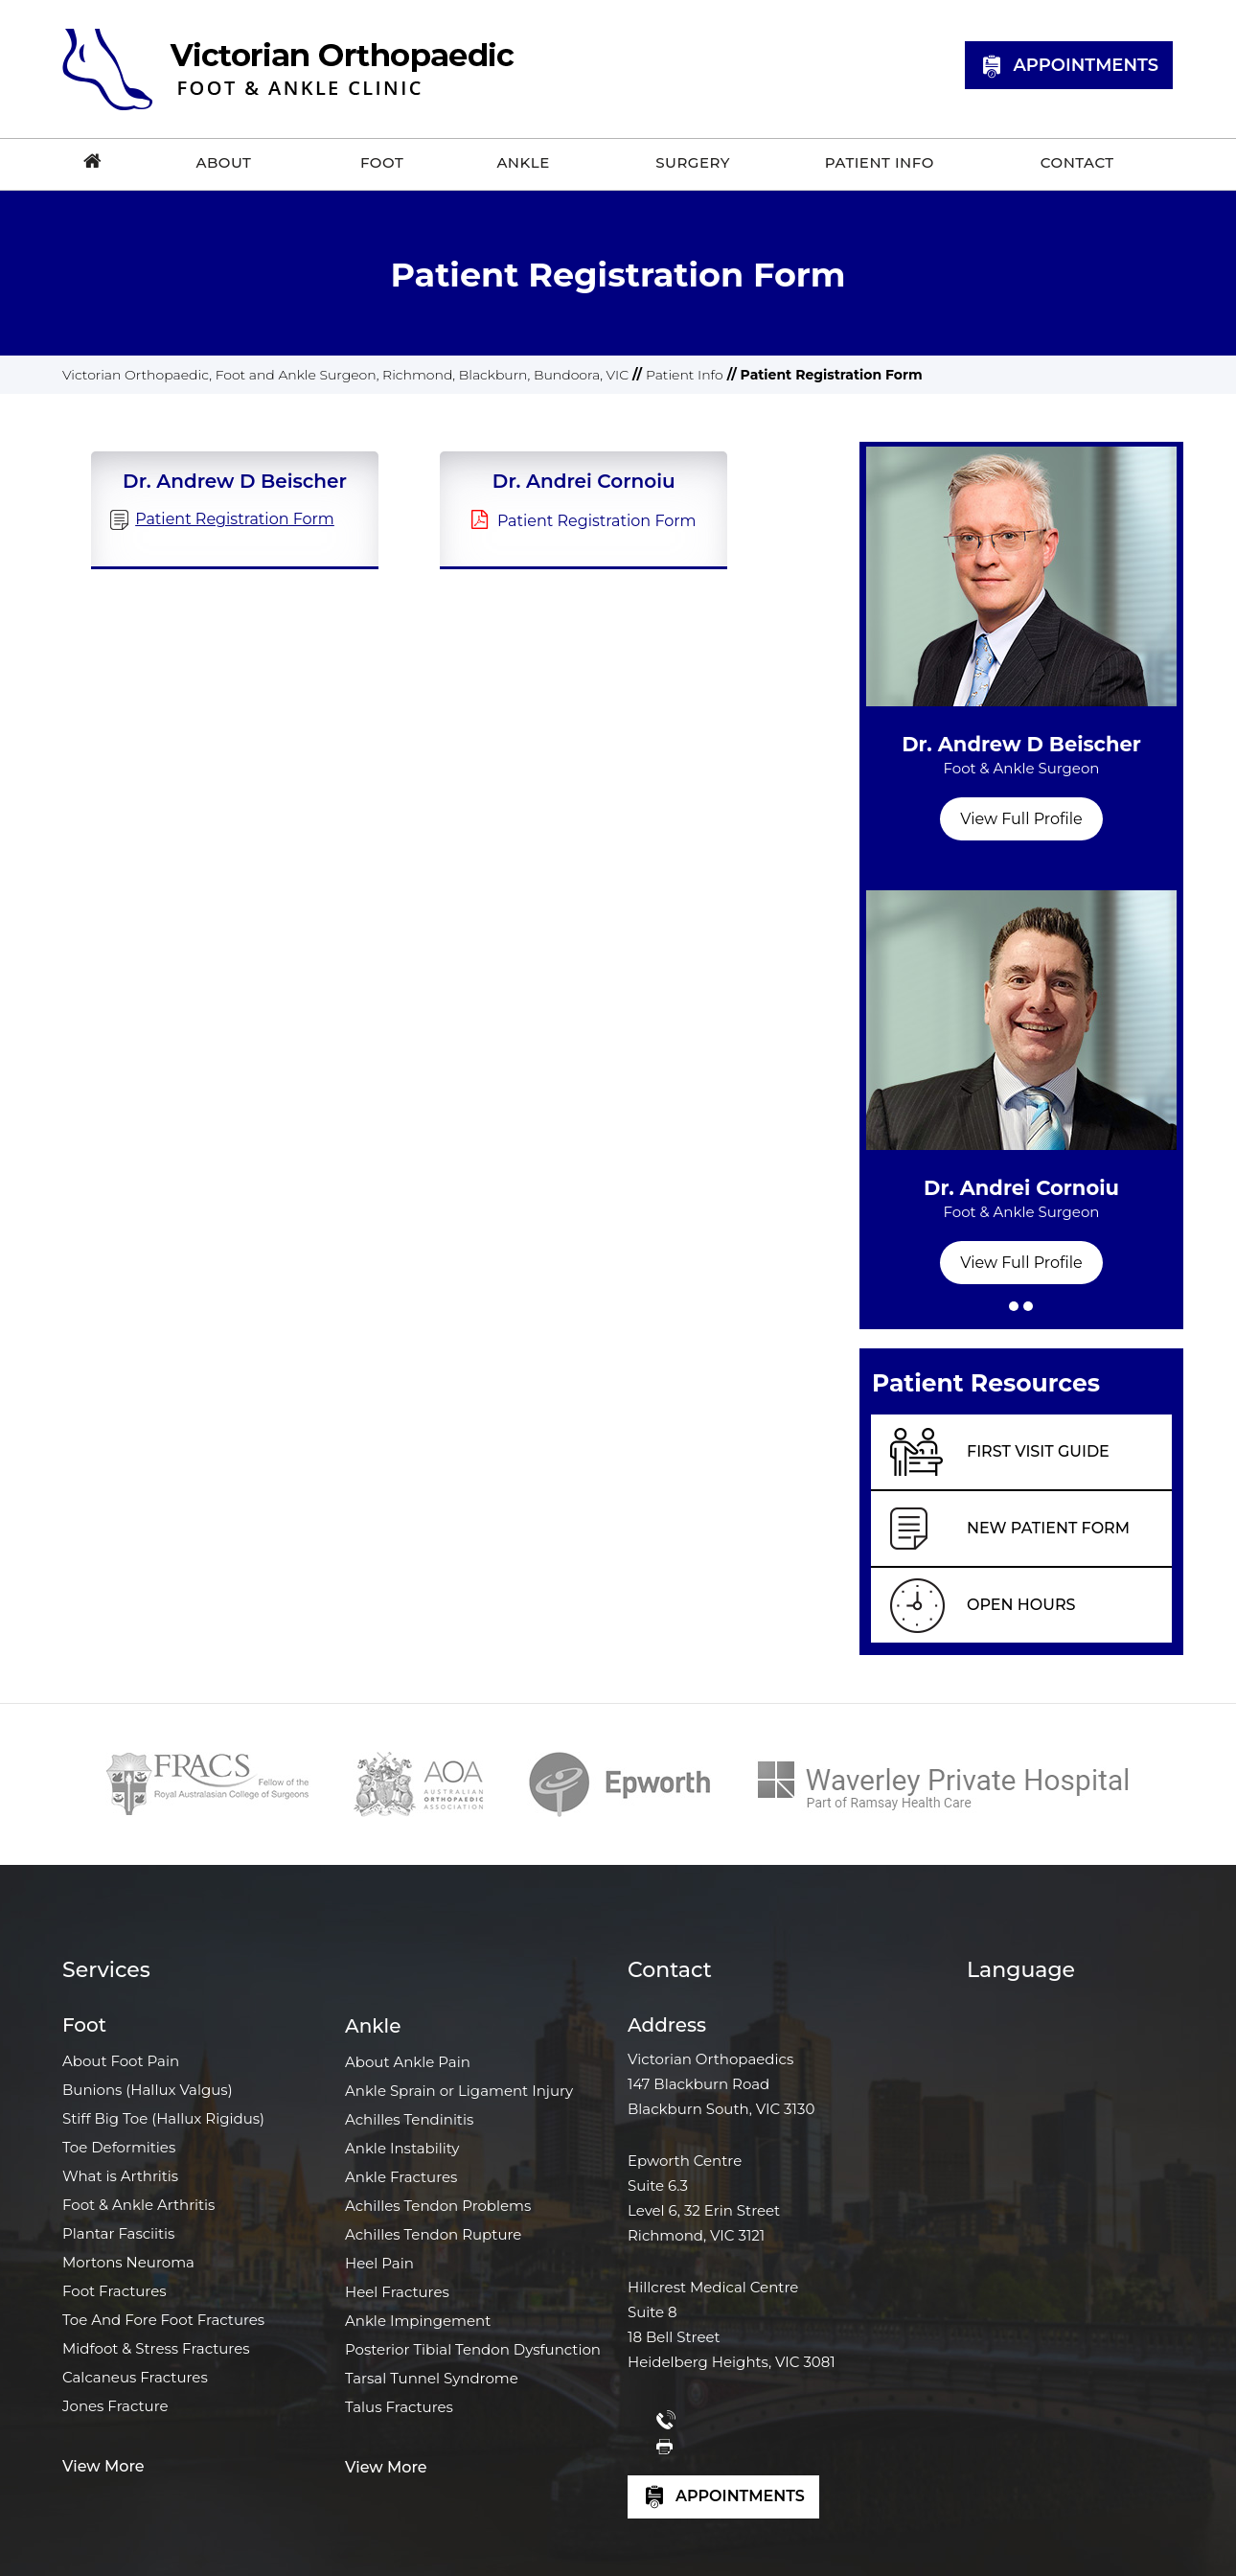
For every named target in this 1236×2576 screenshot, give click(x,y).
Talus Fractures (399, 2407)
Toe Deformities (118, 2147)
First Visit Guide (1038, 1451)
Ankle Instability (402, 2148)
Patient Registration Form (597, 521)
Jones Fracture (115, 2406)
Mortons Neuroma (128, 2262)
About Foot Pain (120, 2061)
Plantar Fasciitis (118, 2233)
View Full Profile (1021, 819)
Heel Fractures (397, 2292)
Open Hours (1021, 1605)
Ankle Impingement (418, 2321)
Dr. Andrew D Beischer (1021, 764)
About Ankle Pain (407, 2062)
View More (103, 2466)
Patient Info (684, 374)
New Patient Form (1048, 1528)
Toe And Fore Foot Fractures (163, 2320)
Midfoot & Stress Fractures (156, 2348)
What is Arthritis (120, 2176)
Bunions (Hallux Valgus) (147, 2090)
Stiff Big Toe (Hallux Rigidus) (163, 2118)
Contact (670, 1970)
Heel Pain (379, 2263)
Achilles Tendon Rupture (433, 2234)
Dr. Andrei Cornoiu (1021, 1208)
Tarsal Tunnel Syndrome (431, 2378)
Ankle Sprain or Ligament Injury (459, 2091)
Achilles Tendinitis (409, 2119)
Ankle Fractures (401, 2177)
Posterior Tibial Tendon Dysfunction (473, 2349)
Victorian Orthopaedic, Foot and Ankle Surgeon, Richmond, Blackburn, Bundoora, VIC (345, 374)
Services (106, 1970)
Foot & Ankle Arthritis (138, 2205)
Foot (84, 2024)
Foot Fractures (114, 2291)
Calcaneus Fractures (135, 2377)
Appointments (1068, 67)
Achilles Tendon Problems (438, 2205)
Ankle (373, 2025)
